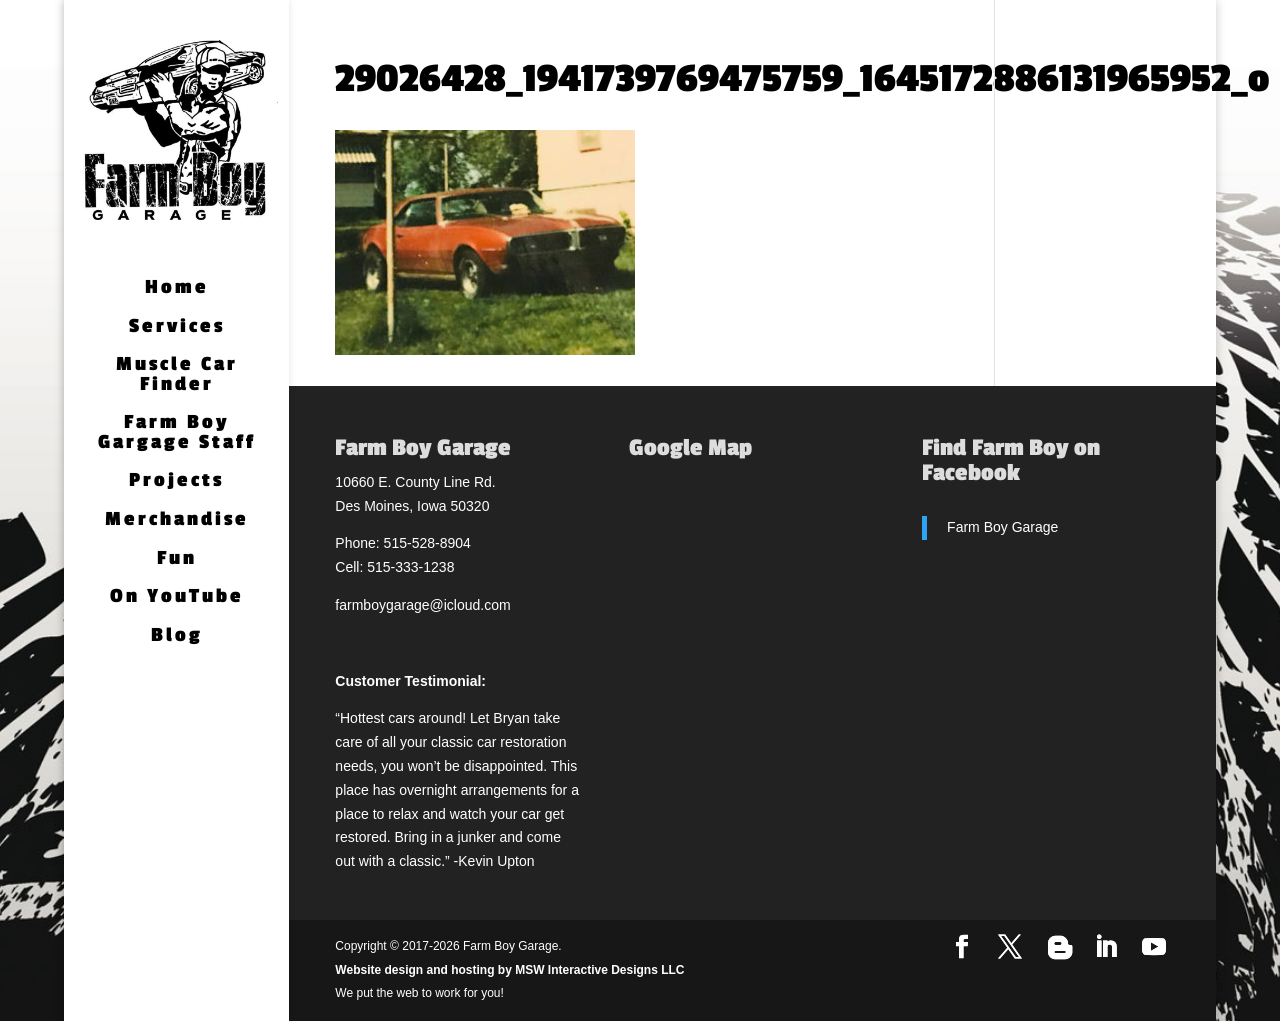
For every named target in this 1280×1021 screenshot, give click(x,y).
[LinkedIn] (1106, 948)
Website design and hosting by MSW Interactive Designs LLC (509, 970)
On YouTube (177, 597)
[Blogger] (1060, 948)
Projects (176, 481)
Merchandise (177, 520)
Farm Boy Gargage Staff (177, 433)
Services (177, 327)
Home (177, 288)
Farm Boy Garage (1002, 527)
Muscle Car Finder (177, 375)
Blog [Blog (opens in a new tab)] (177, 636)
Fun (177, 559)
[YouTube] (1154, 948)
